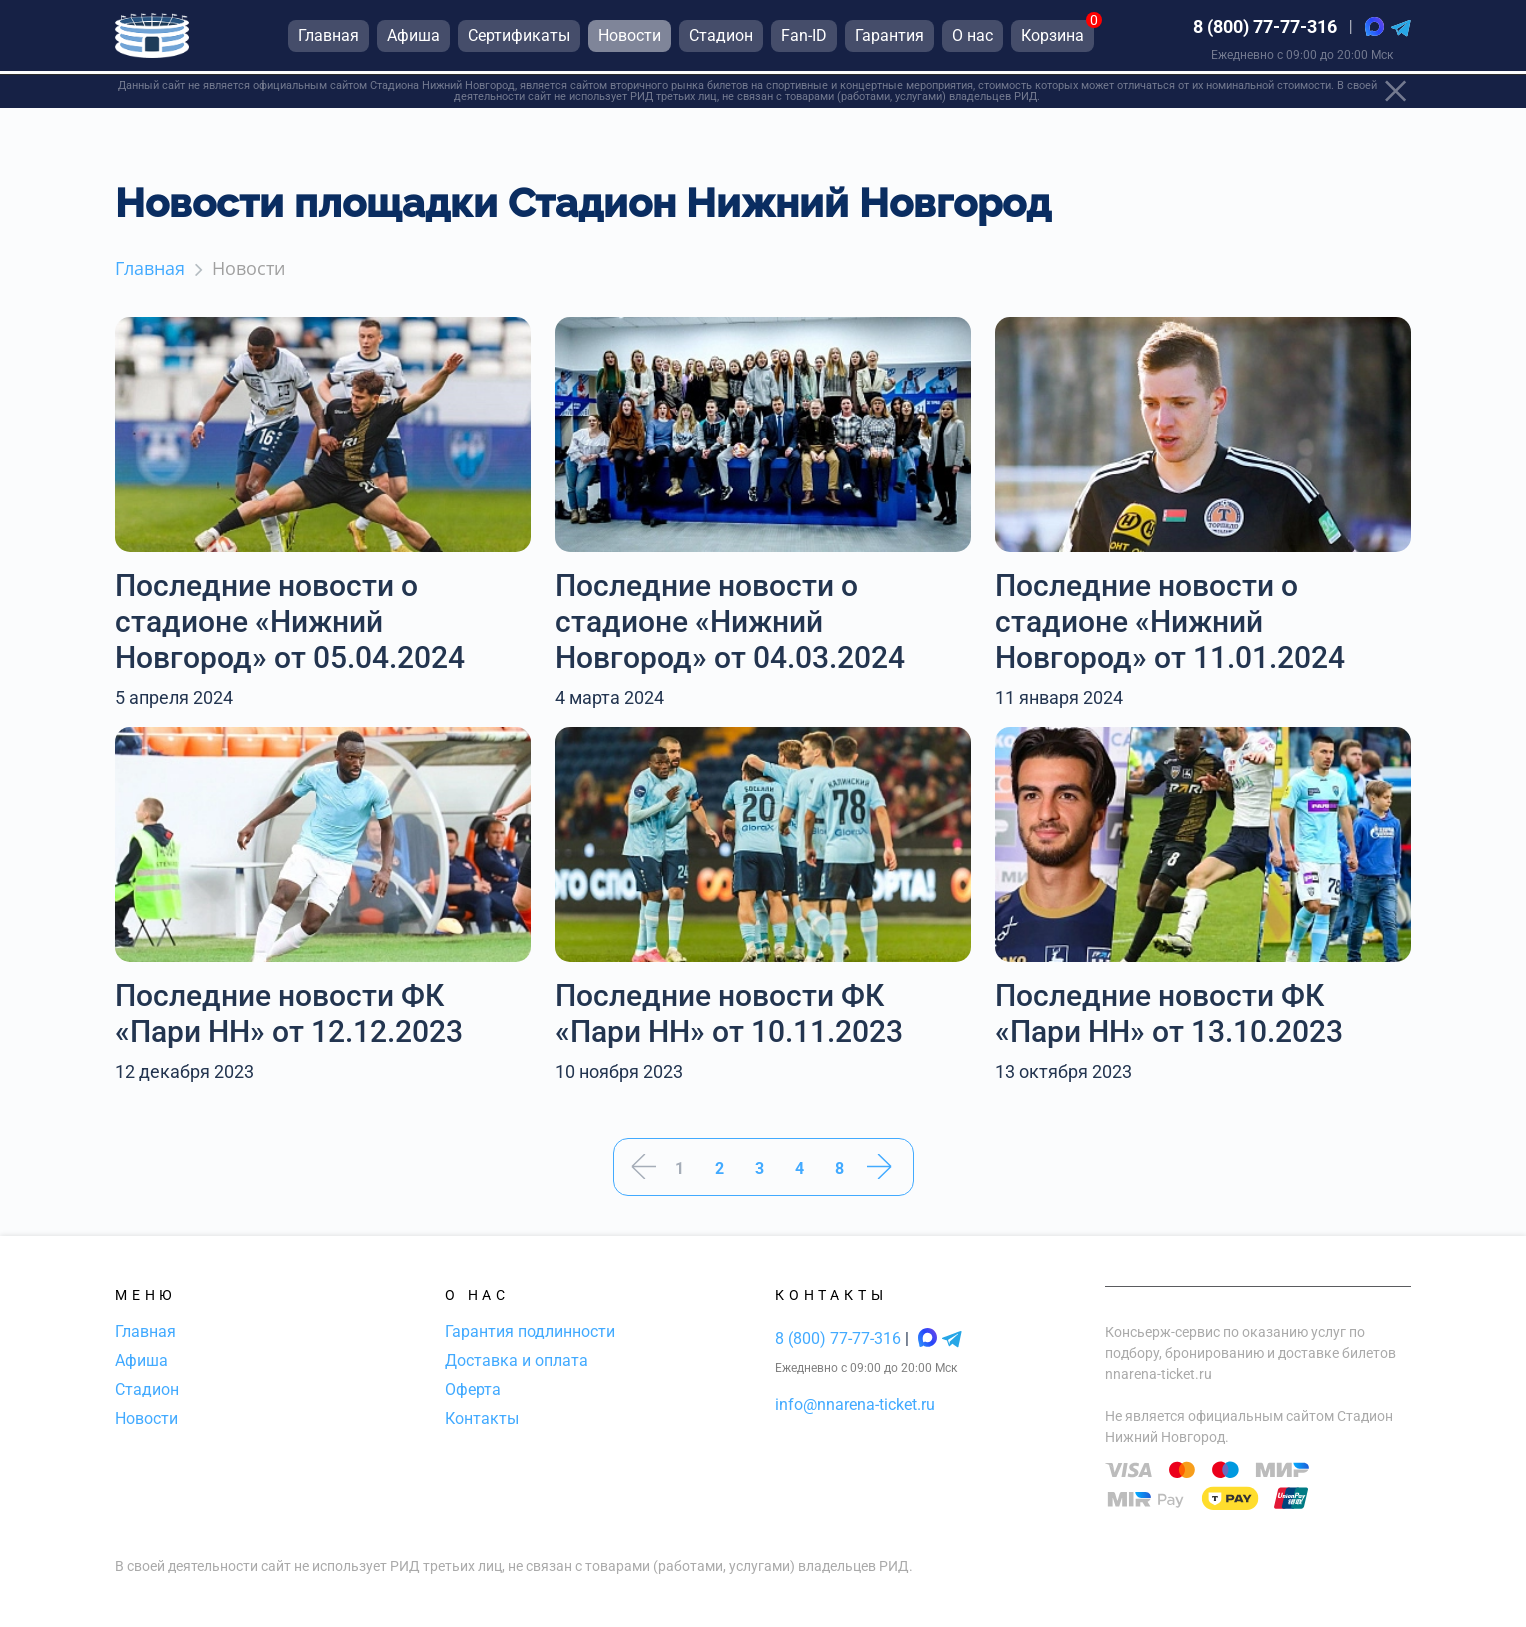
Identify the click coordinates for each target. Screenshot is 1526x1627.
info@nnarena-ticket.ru (855, 1404)
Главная (145, 1331)
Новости (146, 1418)
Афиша (141, 1360)
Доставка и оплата (516, 1360)
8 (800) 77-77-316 (1265, 29)
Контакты (482, 1418)
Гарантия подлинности (530, 1331)
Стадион (147, 1389)
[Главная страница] (152, 38)
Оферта (473, 1389)
